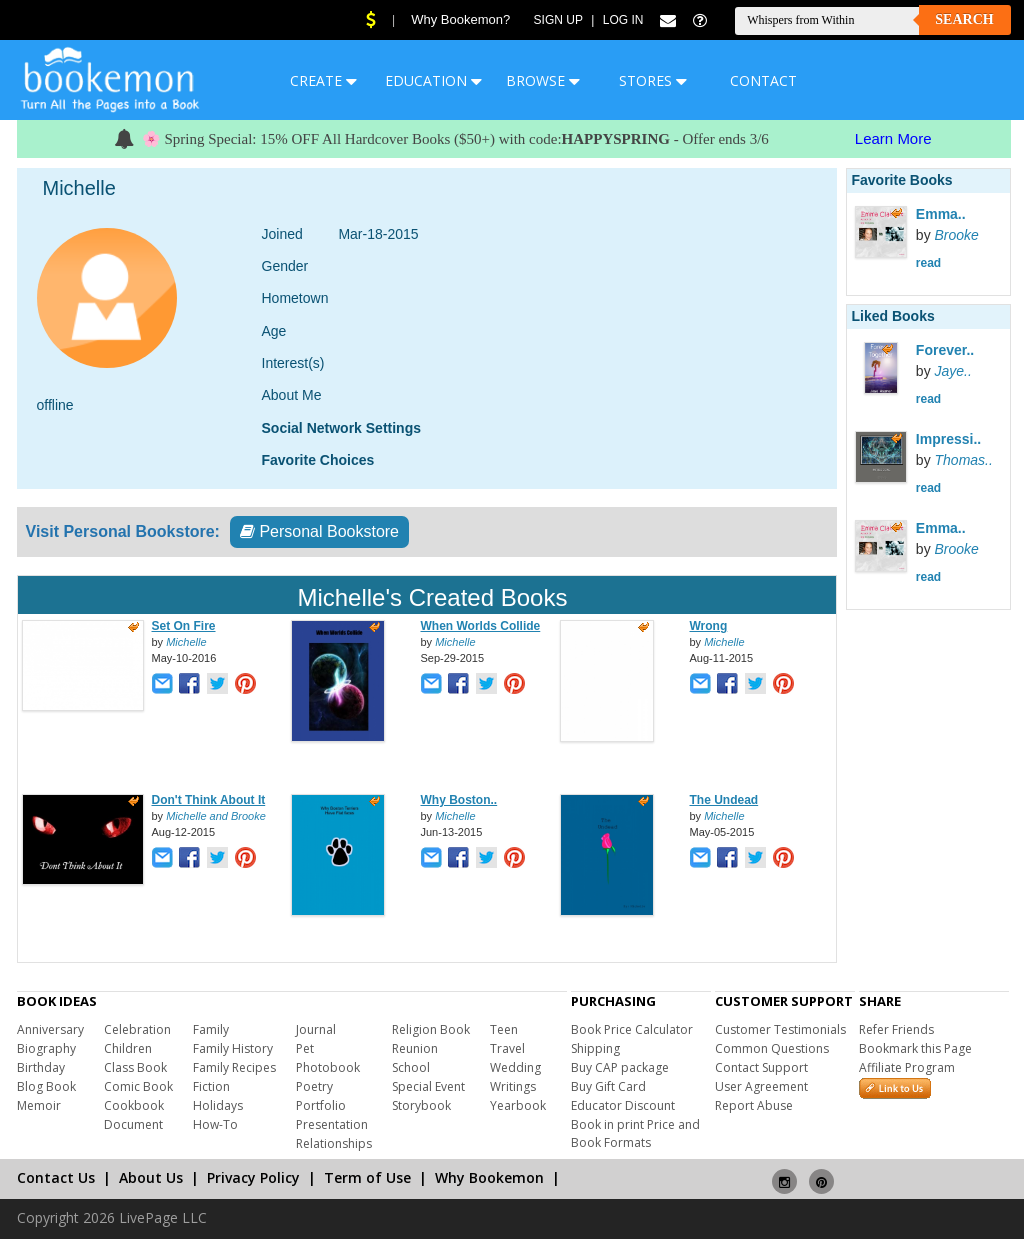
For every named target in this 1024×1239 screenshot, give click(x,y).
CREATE (323, 80)
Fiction (211, 1086)
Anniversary (50, 1029)
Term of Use (367, 1177)
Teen (504, 1029)
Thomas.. (964, 460)
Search (964, 19)
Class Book (135, 1067)
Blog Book (46, 1086)
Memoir (39, 1105)
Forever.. (945, 350)
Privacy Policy (253, 1177)
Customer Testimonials (780, 1029)
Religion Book (431, 1029)
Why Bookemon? (460, 19)
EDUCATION (433, 80)
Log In (623, 20)
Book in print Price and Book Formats (635, 1133)
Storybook (421, 1105)
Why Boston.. (459, 800)
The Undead (724, 800)
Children (128, 1048)
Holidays (218, 1105)
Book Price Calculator (632, 1029)
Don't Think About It (209, 800)
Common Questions (772, 1048)
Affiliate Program (907, 1067)
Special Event (428, 1086)
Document (133, 1124)
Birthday (41, 1067)
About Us (151, 1177)
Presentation (332, 1124)
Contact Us (56, 1177)
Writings (513, 1086)
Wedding (515, 1067)
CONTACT (763, 80)
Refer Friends (896, 1029)
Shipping (595, 1048)
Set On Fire (184, 626)
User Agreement (761, 1086)
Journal (316, 1029)
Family (211, 1029)
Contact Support (761, 1067)
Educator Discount (623, 1105)
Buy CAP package (620, 1067)
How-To (215, 1124)
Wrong (709, 626)
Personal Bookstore (319, 531)
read (928, 263)
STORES (653, 80)
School (411, 1067)
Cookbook (134, 1105)
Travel (507, 1048)
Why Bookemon (489, 1177)
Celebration (137, 1029)
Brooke (957, 235)
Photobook (328, 1067)
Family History (233, 1048)
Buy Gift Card (608, 1086)
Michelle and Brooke (216, 816)
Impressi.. (948, 439)
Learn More (893, 138)
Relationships (334, 1143)
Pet (305, 1048)
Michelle (186, 642)
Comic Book (138, 1086)
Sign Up (558, 20)
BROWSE (543, 80)
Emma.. (941, 214)
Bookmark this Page (915, 1048)
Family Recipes (234, 1067)
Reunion (415, 1048)
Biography (46, 1048)
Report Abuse (754, 1105)
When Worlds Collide (481, 626)
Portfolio (321, 1105)
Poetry (314, 1086)
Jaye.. (953, 371)
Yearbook (518, 1105)
